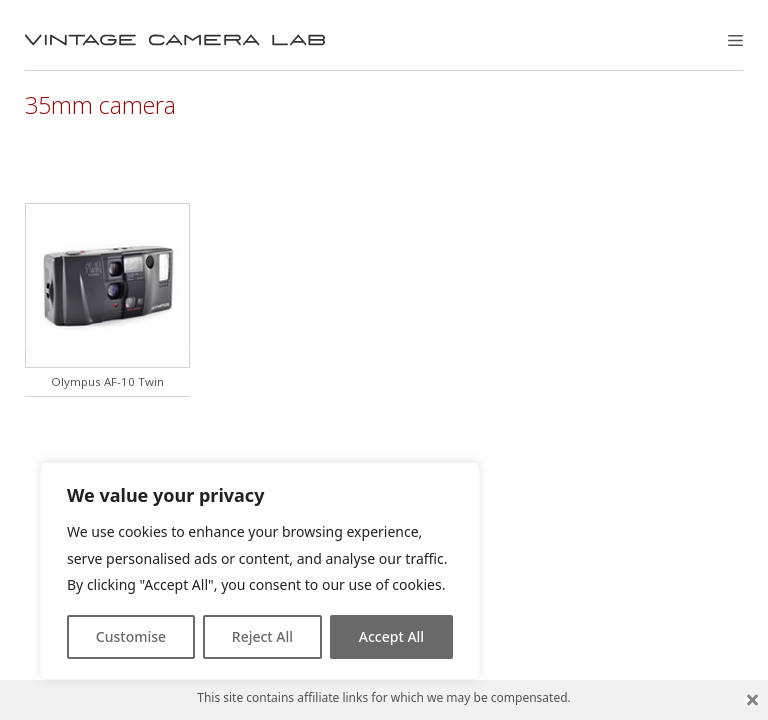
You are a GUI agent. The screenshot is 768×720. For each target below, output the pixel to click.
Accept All (391, 636)
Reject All (262, 636)
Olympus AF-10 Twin (107, 381)
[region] (260, 571)
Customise (131, 636)
